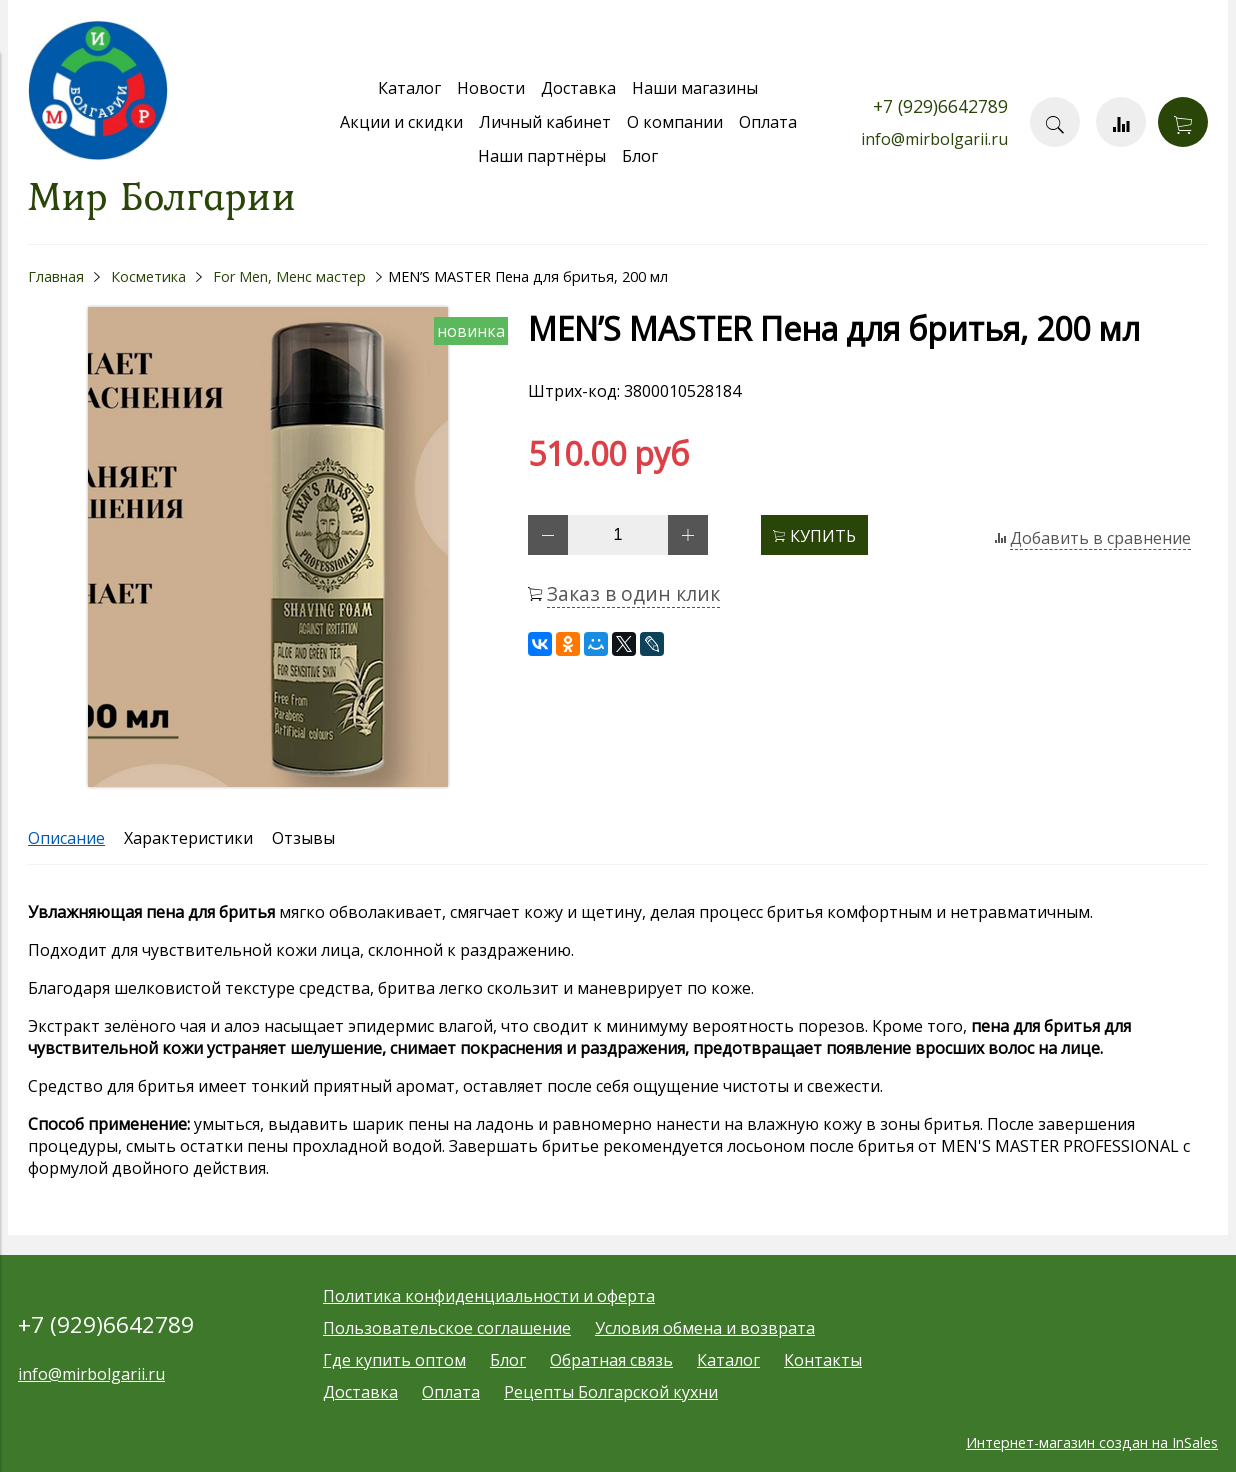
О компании (675, 122)
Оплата (768, 122)
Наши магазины (695, 88)
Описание (66, 838)
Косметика (148, 276)
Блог (640, 156)
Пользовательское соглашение (447, 1328)
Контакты (823, 1360)
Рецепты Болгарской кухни (611, 1392)
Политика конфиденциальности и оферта (489, 1296)
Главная (56, 276)
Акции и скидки (401, 122)
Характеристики (188, 838)
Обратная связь (611, 1360)
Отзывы (303, 838)
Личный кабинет (545, 122)
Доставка (578, 88)
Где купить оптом (394, 1360)
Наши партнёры (542, 156)
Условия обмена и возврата (705, 1328)
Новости (491, 88)
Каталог (409, 88)
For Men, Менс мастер (289, 276)
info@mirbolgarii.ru (934, 139)
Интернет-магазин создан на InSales (1092, 1442)
